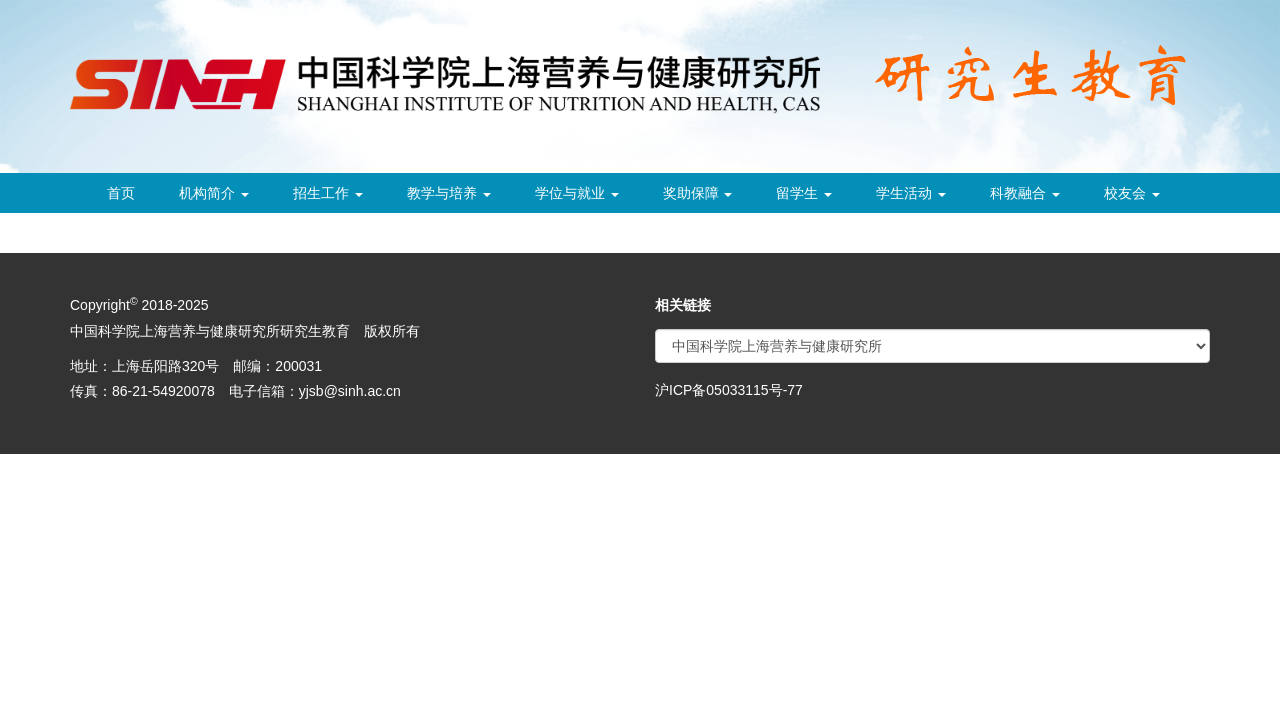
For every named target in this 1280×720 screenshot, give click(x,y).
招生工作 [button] (328, 193)
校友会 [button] (1132, 193)
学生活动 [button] (911, 193)
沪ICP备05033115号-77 (729, 390)
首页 (121, 193)
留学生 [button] (804, 193)
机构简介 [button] (214, 193)
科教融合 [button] (1025, 193)
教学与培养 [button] (449, 193)
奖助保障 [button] (698, 193)
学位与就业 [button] (577, 193)
